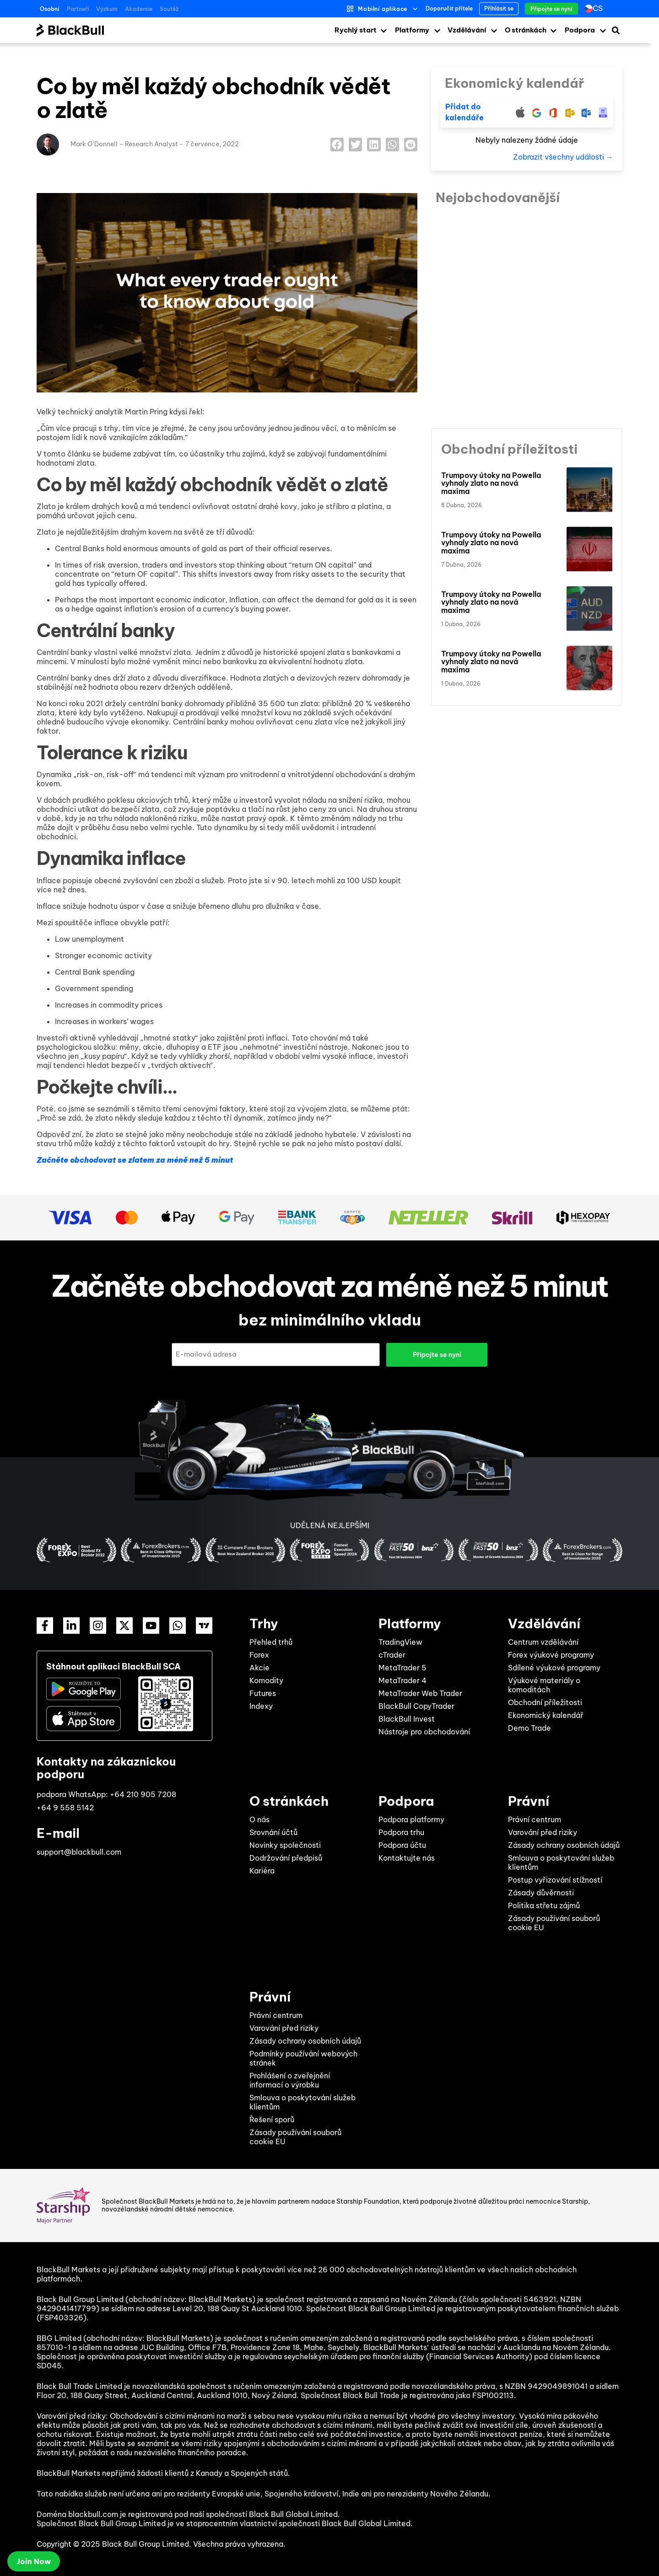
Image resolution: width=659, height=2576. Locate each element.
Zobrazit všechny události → (563, 156)
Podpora (580, 30)
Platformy (412, 30)
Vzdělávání (467, 30)
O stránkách (525, 30)
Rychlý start (356, 30)
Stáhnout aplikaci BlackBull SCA (113, 1666)
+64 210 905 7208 (143, 1794)
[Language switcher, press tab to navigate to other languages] (595, 9)
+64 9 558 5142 (65, 1807)
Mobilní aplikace (382, 8)
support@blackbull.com (79, 1852)
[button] (337, 144)
